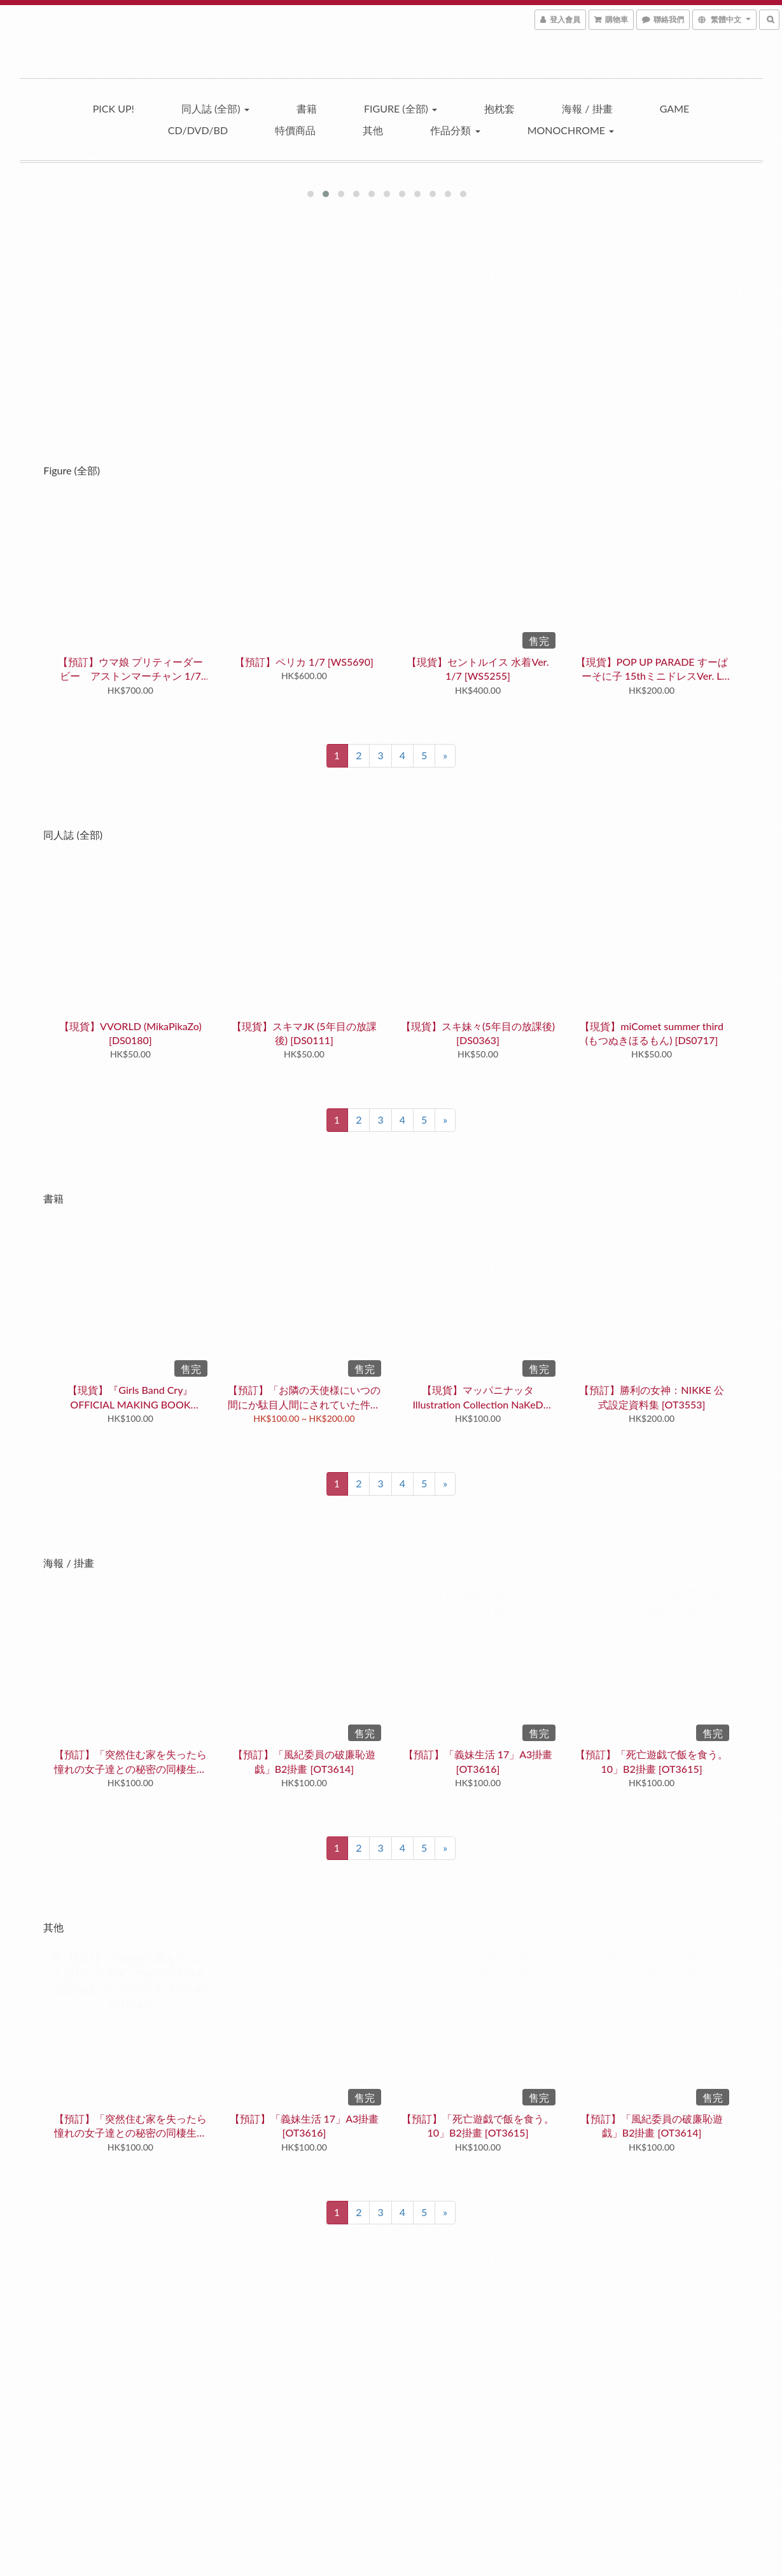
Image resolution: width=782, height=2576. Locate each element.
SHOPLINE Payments (408, 2567)
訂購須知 (65, 2391)
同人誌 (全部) (215, 108)
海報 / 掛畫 (587, 108)
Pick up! (113, 108)
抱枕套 (499, 108)
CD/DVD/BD (198, 130)
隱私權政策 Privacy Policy (98, 2452)
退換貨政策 (70, 2406)
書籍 (307, 108)
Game (675, 108)
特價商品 (295, 130)
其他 (373, 130)
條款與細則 (70, 2437)
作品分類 (455, 130)
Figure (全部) (400, 108)
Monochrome (571, 130)
